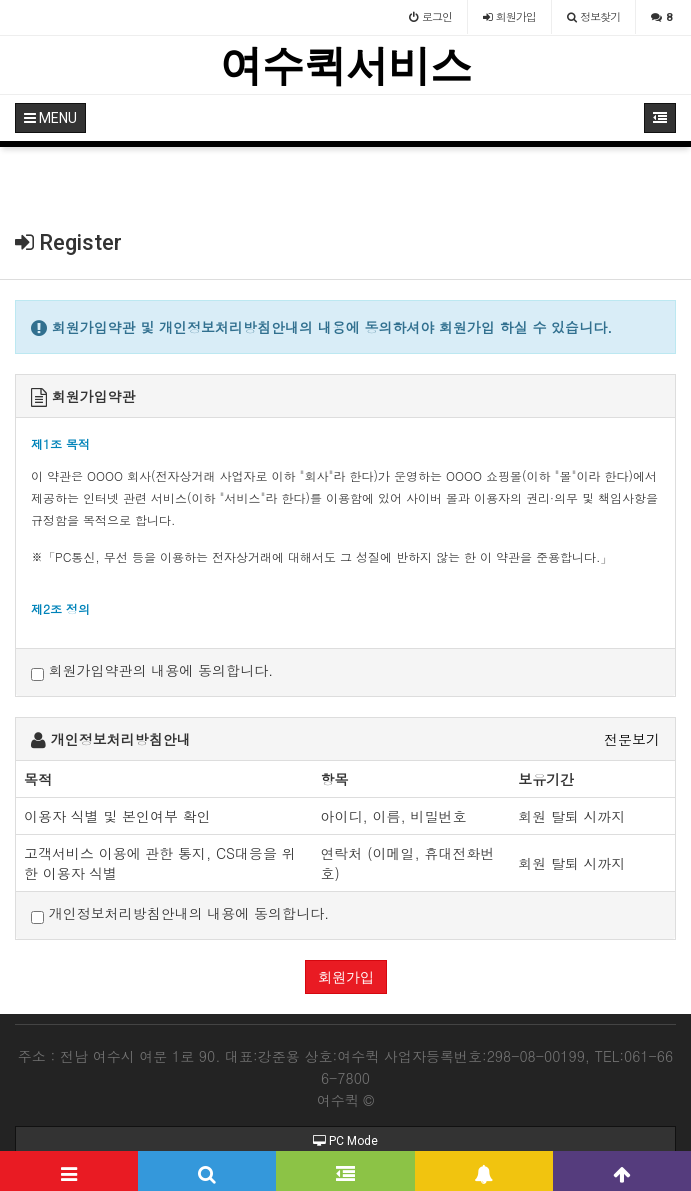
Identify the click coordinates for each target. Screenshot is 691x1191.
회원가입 (346, 977)
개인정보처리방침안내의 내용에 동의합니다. (180, 913)
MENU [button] (50, 118)
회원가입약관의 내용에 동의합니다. (152, 670)
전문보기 (632, 739)
